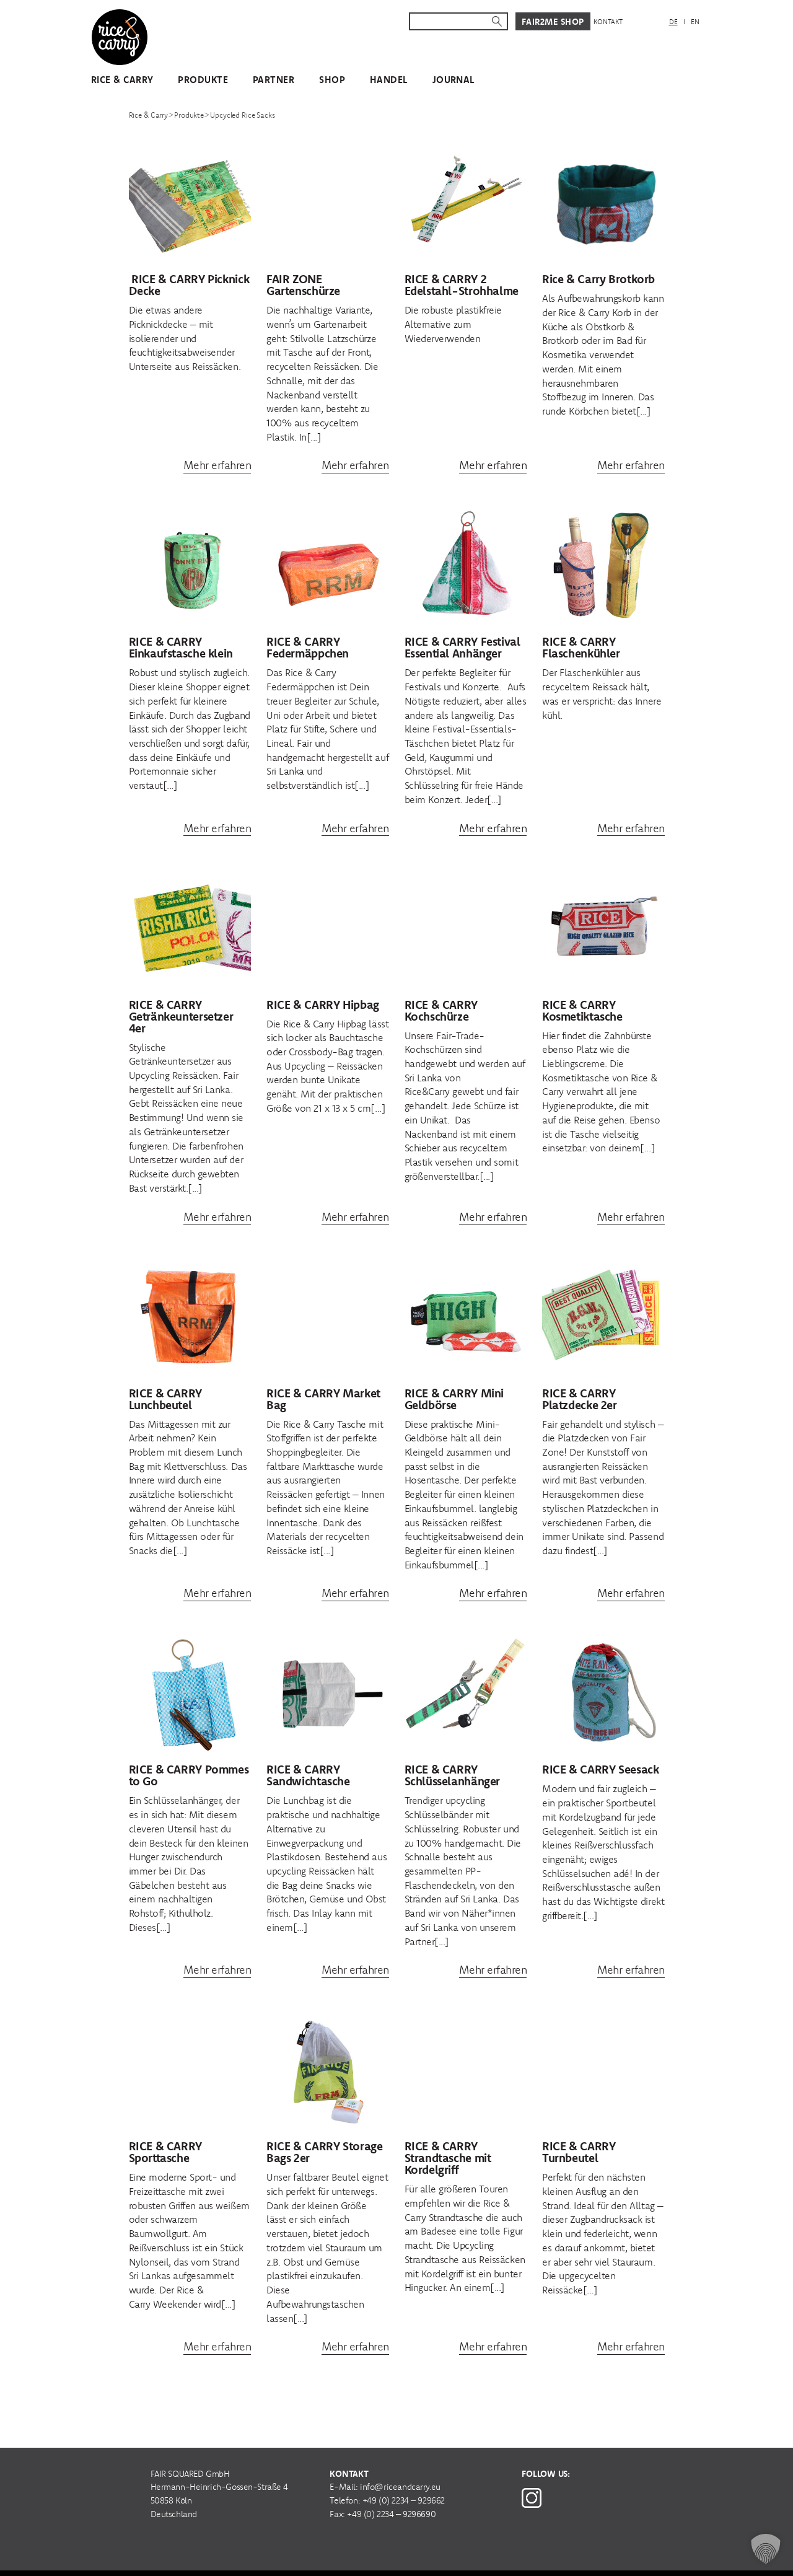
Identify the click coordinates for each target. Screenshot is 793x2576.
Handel (389, 80)
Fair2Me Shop (553, 21)
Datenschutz (519, 2558)
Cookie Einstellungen (605, 2558)
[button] (765, 2548)
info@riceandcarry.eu (400, 2461)
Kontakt (608, 21)
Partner (273, 80)
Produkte (203, 80)
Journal (453, 80)
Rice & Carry (122, 80)
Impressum (458, 2558)
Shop (332, 80)
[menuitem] (673, 22)
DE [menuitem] (673, 21)
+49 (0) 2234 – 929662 (403, 2474)
